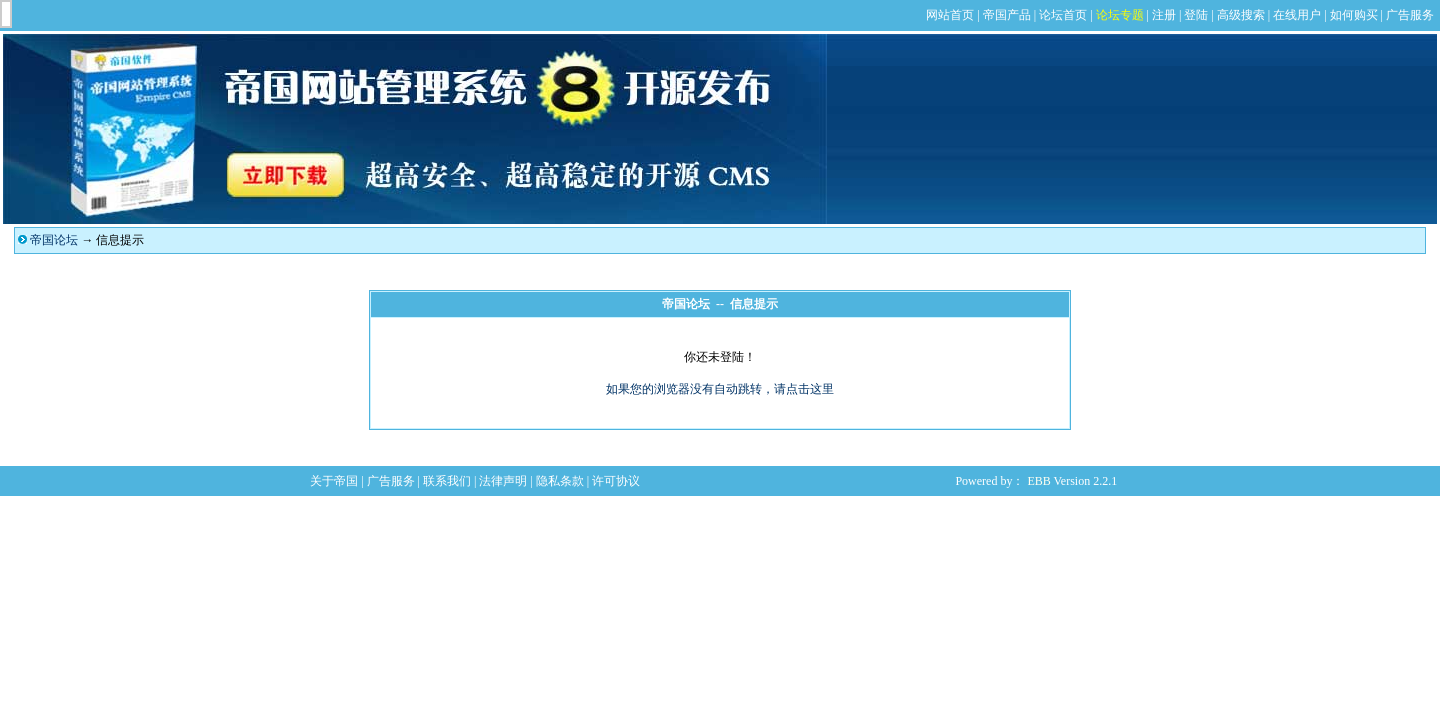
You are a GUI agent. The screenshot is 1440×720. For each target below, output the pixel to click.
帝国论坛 (54, 240)
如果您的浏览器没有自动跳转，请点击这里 (720, 389)
